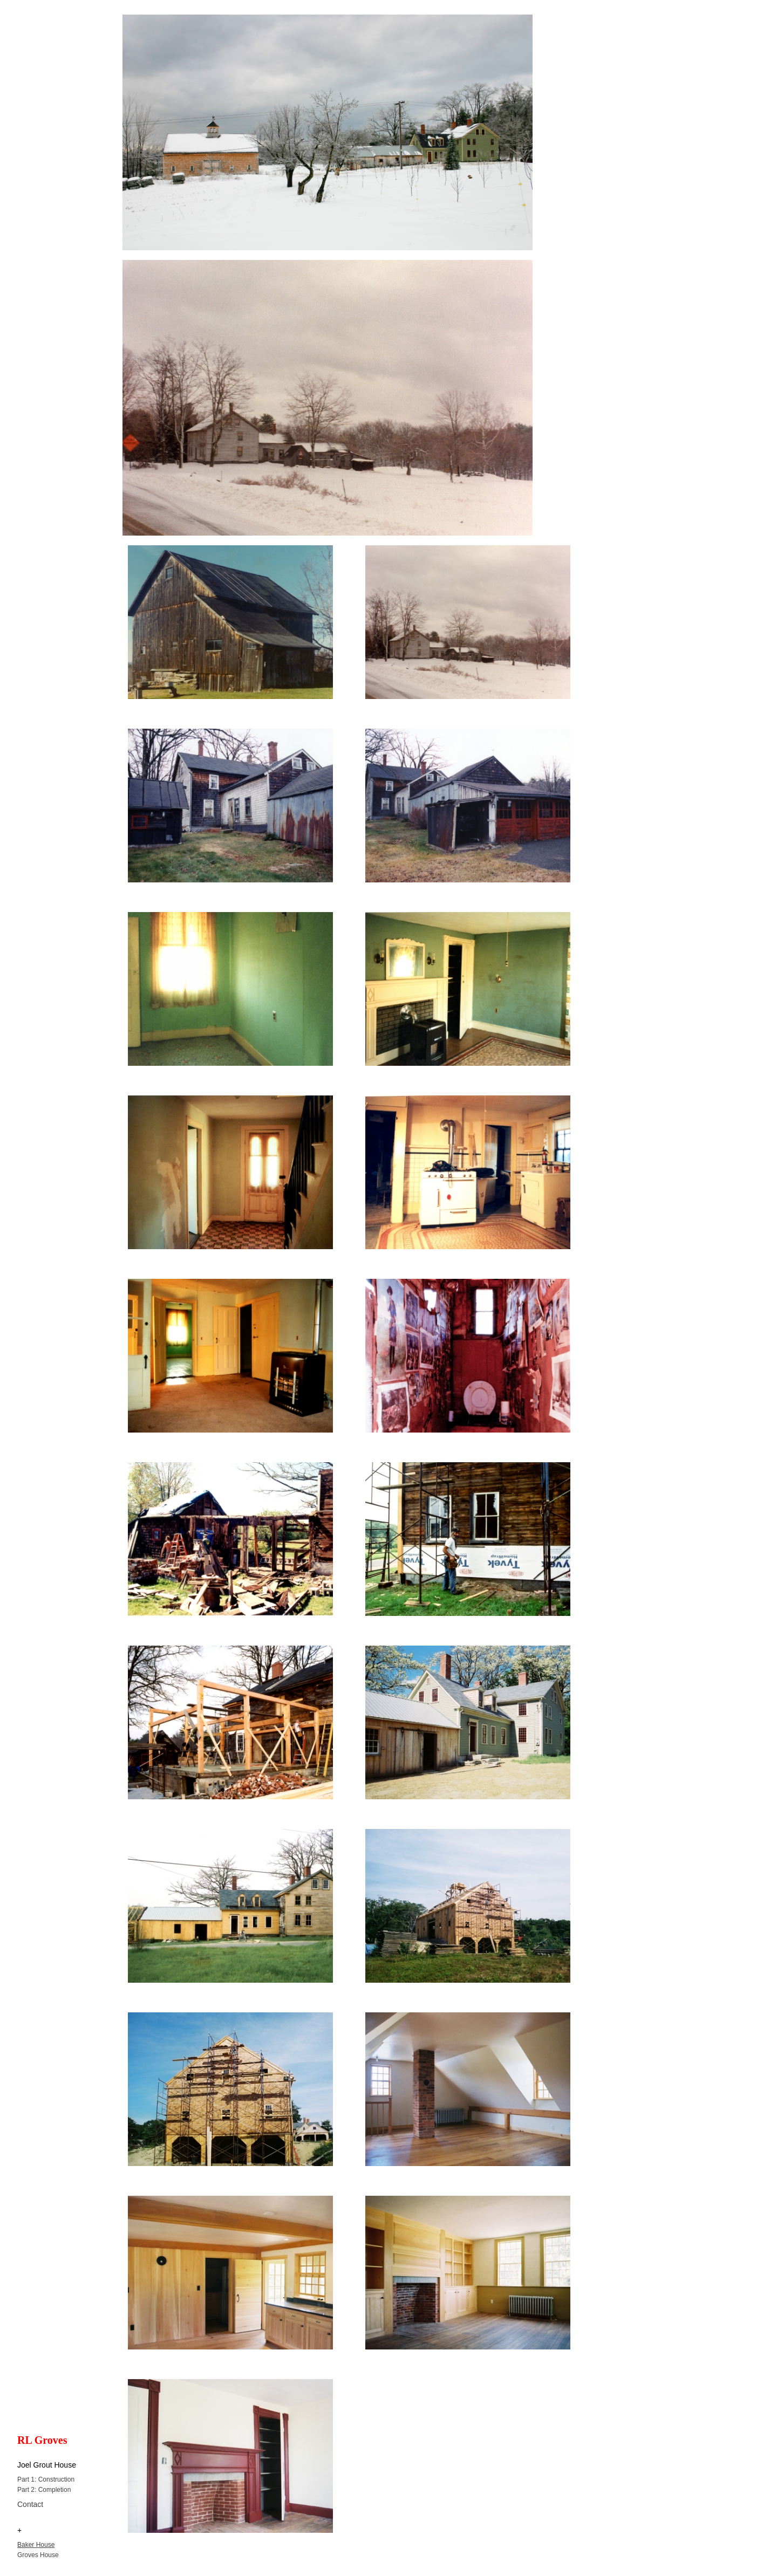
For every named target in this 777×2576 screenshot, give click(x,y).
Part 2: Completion (44, 2489)
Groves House (38, 2555)
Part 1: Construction (45, 2479)
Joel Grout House (46, 2465)
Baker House (35, 2544)
